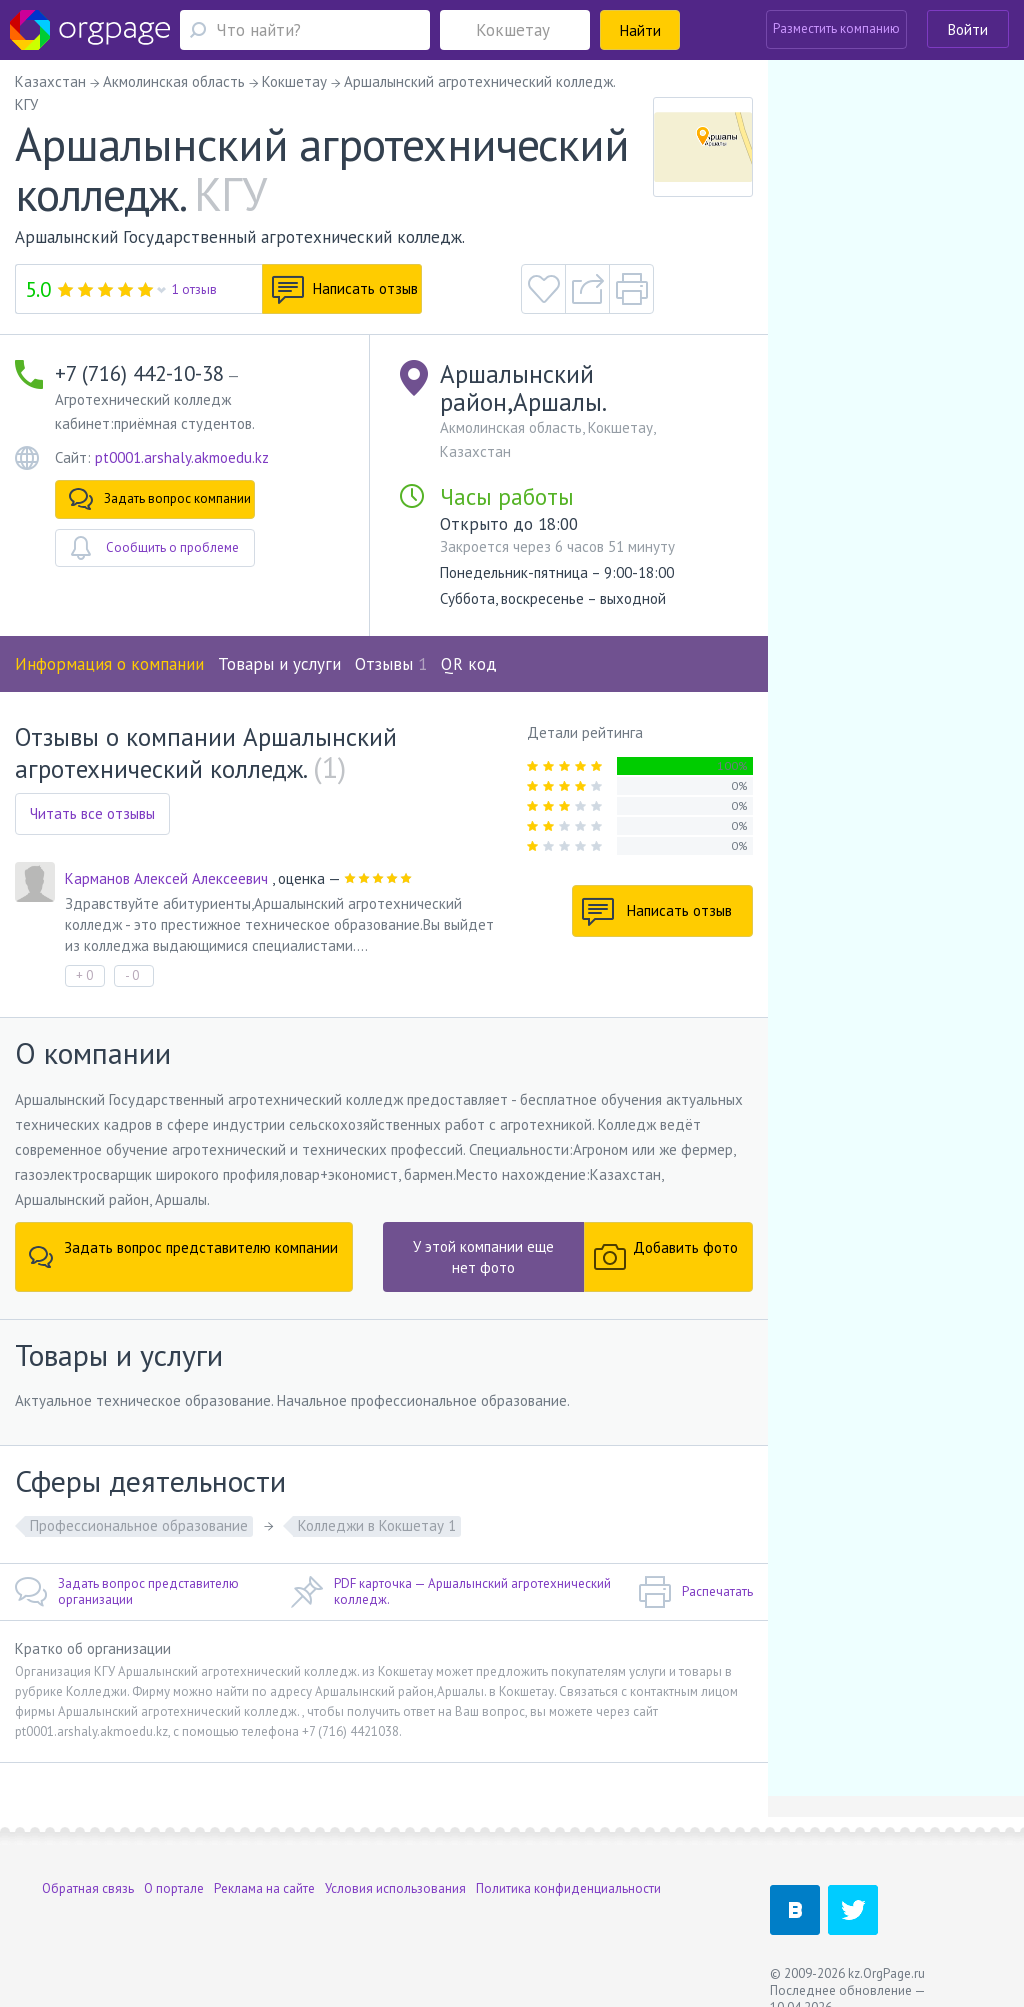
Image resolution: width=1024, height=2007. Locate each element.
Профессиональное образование (139, 1525)
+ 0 (84, 975)
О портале (174, 1888)
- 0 (132, 975)
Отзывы (391, 664)
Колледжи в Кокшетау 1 (377, 1525)
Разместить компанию (836, 28)
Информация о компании (109, 664)
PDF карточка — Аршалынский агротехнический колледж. (451, 1592)
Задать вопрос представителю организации (127, 1592)
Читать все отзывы (92, 813)
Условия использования (395, 1888)
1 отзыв (194, 289)
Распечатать (695, 1592)
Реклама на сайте (264, 1888)
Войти (968, 29)
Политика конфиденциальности (568, 1888)
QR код (469, 664)
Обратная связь (88, 1888)
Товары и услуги (279, 664)
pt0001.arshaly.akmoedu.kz (182, 457)
